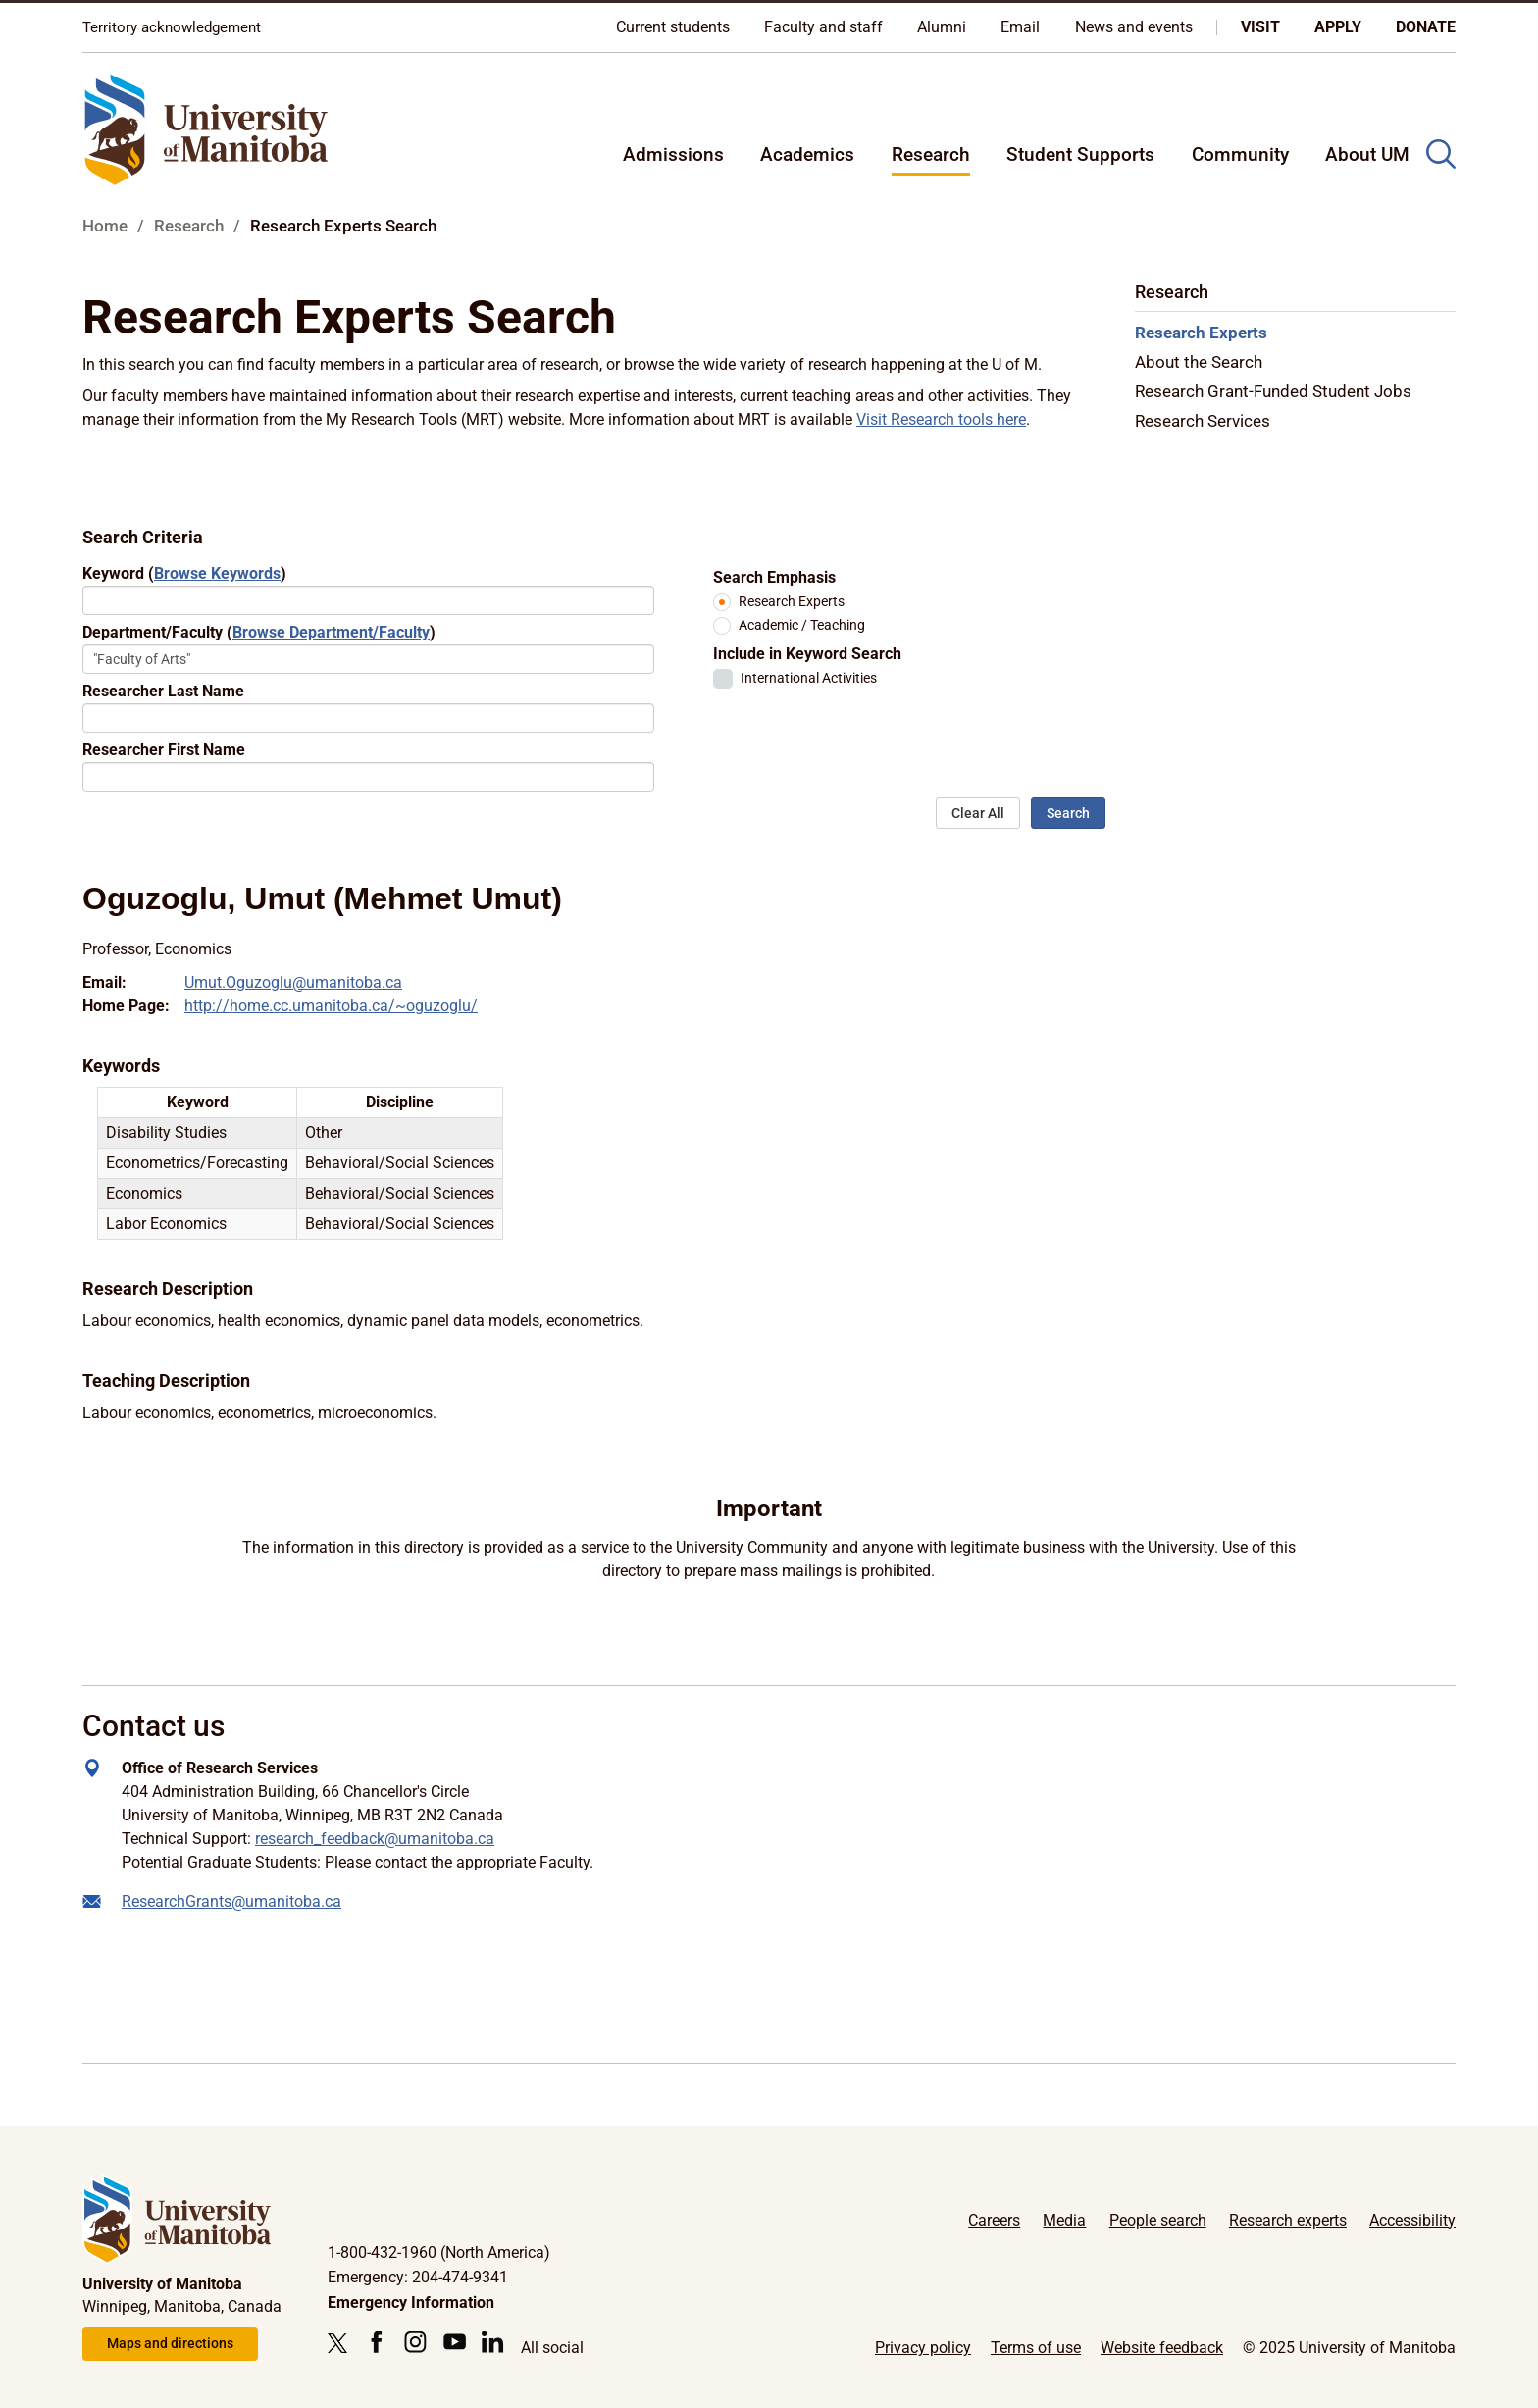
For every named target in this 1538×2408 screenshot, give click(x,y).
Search (1068, 813)
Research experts (1288, 2220)
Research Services (1202, 421)
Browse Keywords (217, 573)
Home (105, 225)
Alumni (941, 27)
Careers (994, 2220)
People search (1157, 2220)
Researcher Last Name (163, 691)
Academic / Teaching (802, 625)
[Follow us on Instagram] (415, 2342)
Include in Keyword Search (807, 653)
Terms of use (1036, 2347)
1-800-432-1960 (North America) (439, 2252)
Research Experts (792, 601)
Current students (673, 27)
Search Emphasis (774, 577)
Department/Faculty (259, 632)
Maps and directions (170, 2343)
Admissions (673, 154)
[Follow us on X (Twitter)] (342, 2343)
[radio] (722, 602)
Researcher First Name (163, 750)
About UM (1367, 154)
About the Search (1198, 362)
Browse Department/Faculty (331, 632)
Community (1240, 154)
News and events (1134, 27)
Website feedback (1162, 2347)
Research (931, 154)
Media (1064, 2220)
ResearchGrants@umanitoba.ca (231, 1901)
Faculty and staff (823, 27)
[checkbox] (723, 679)
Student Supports (1080, 154)
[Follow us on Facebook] (376, 2342)
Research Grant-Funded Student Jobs (1273, 391)
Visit (1260, 27)
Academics (807, 154)
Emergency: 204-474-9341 (418, 2277)
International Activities (809, 678)
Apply (1337, 27)
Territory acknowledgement (171, 27)
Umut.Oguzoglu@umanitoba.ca (293, 982)
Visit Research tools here (941, 419)
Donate (1426, 27)
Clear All (977, 813)
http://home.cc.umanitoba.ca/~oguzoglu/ (331, 1006)
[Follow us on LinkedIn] (493, 2342)
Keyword (184, 573)
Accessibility (1412, 2220)
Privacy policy (923, 2347)
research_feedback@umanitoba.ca (374, 1838)
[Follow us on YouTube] (454, 2342)
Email (1020, 27)
